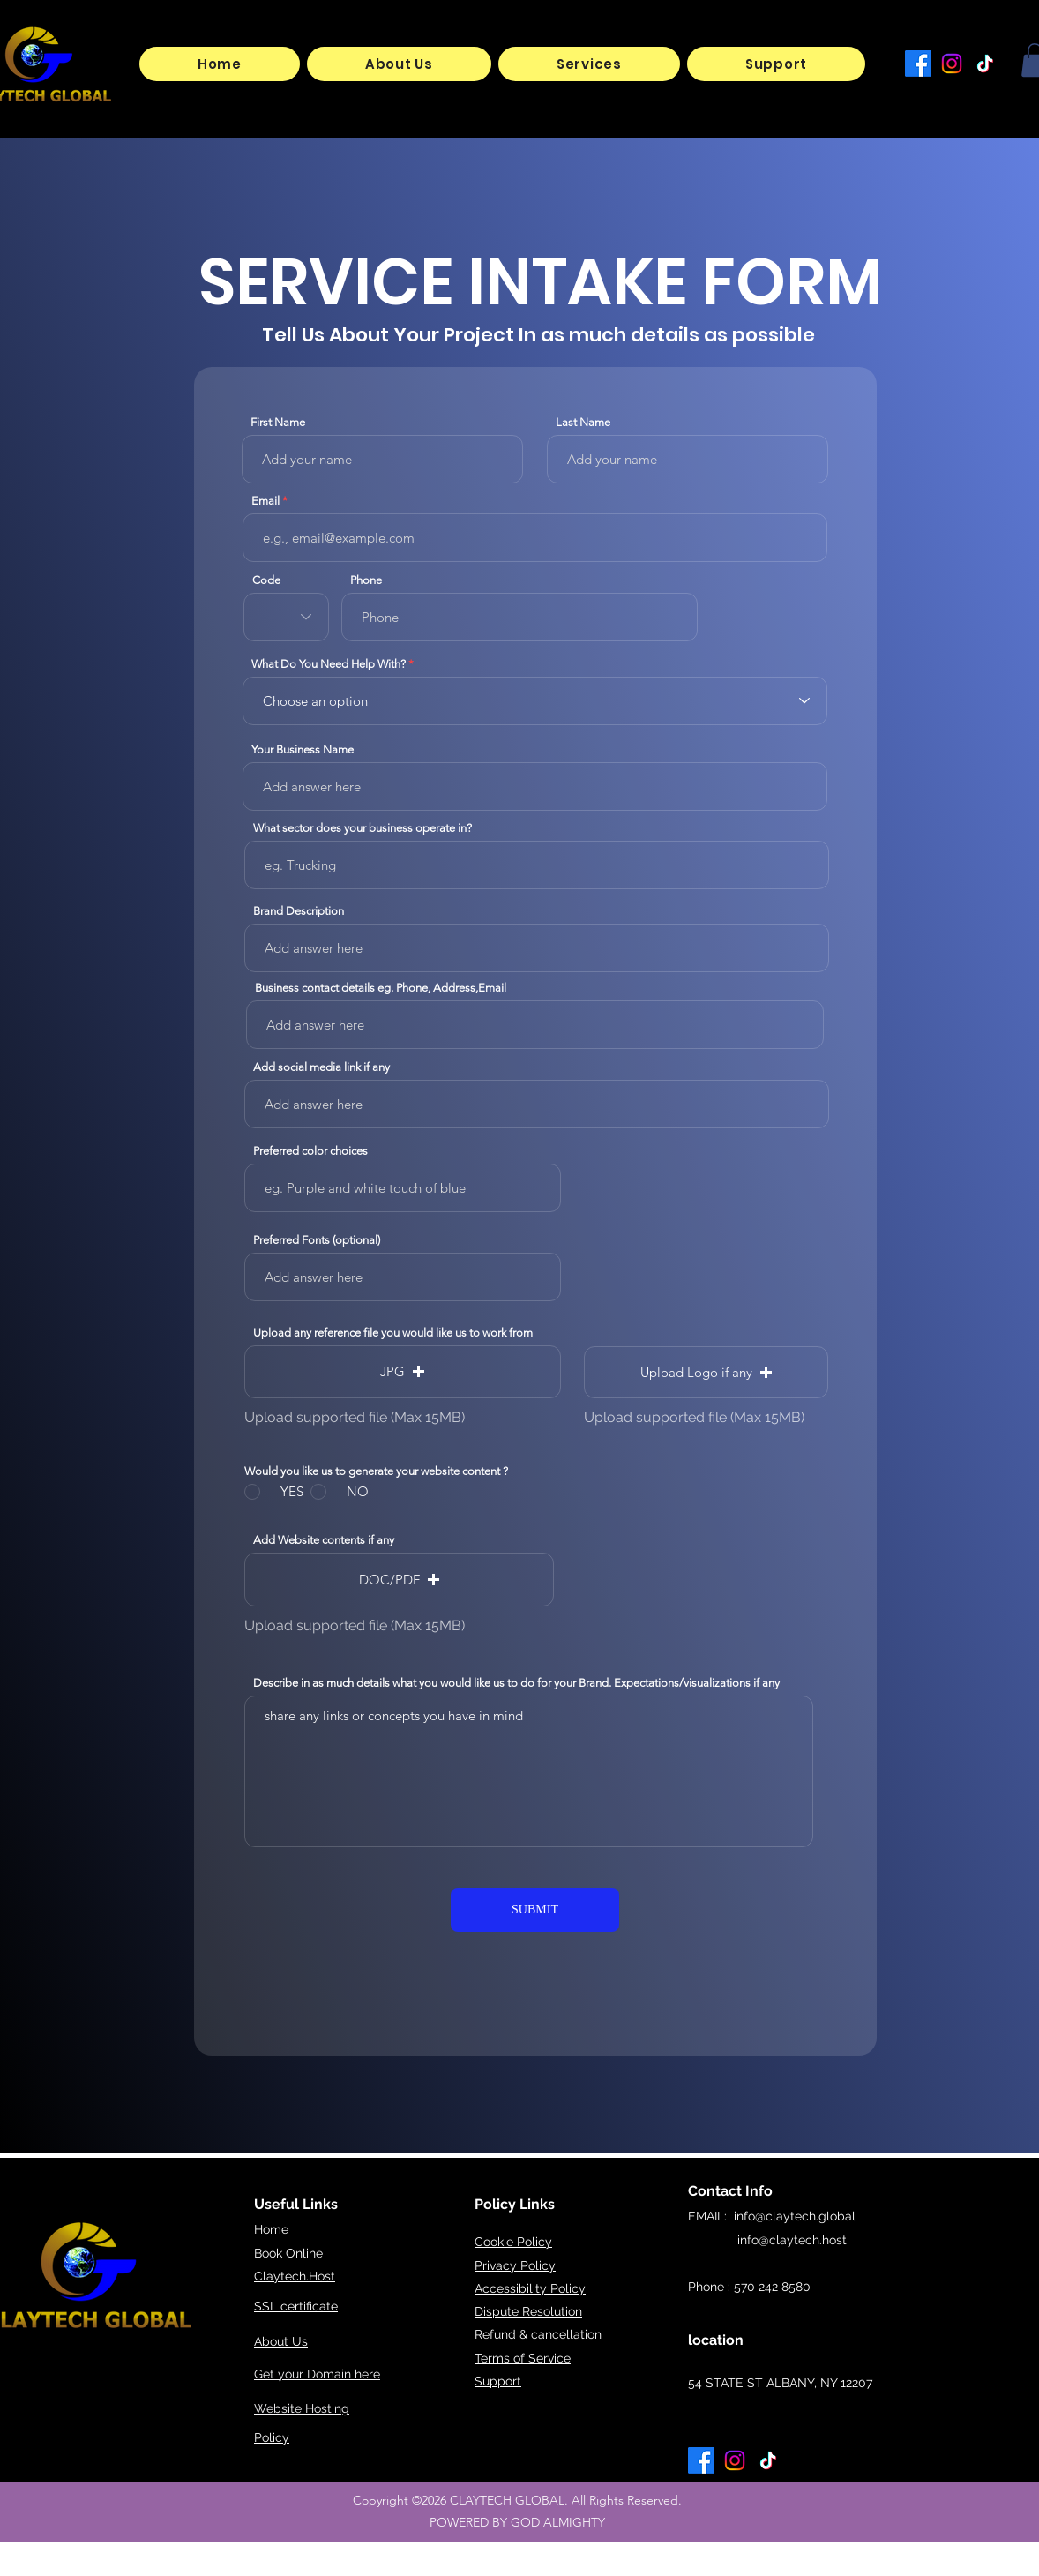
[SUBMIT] (535, 1910)
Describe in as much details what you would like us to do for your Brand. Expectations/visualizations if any (516, 1683)
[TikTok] (985, 63)
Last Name (583, 422)
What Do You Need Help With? (328, 664)
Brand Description (298, 911)
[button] (589, 64)
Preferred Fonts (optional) (316, 1240)
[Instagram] (951, 63)
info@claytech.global (795, 2216)
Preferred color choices (310, 1151)
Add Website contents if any (323, 1540)
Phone (366, 580)
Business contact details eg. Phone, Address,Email (380, 987)
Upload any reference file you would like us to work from (393, 1332)
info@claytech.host (767, 2240)
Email (265, 500)
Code (266, 580)
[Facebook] (918, 63)
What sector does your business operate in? (362, 828)
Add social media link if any (321, 1067)
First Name (277, 422)
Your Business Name (302, 749)
